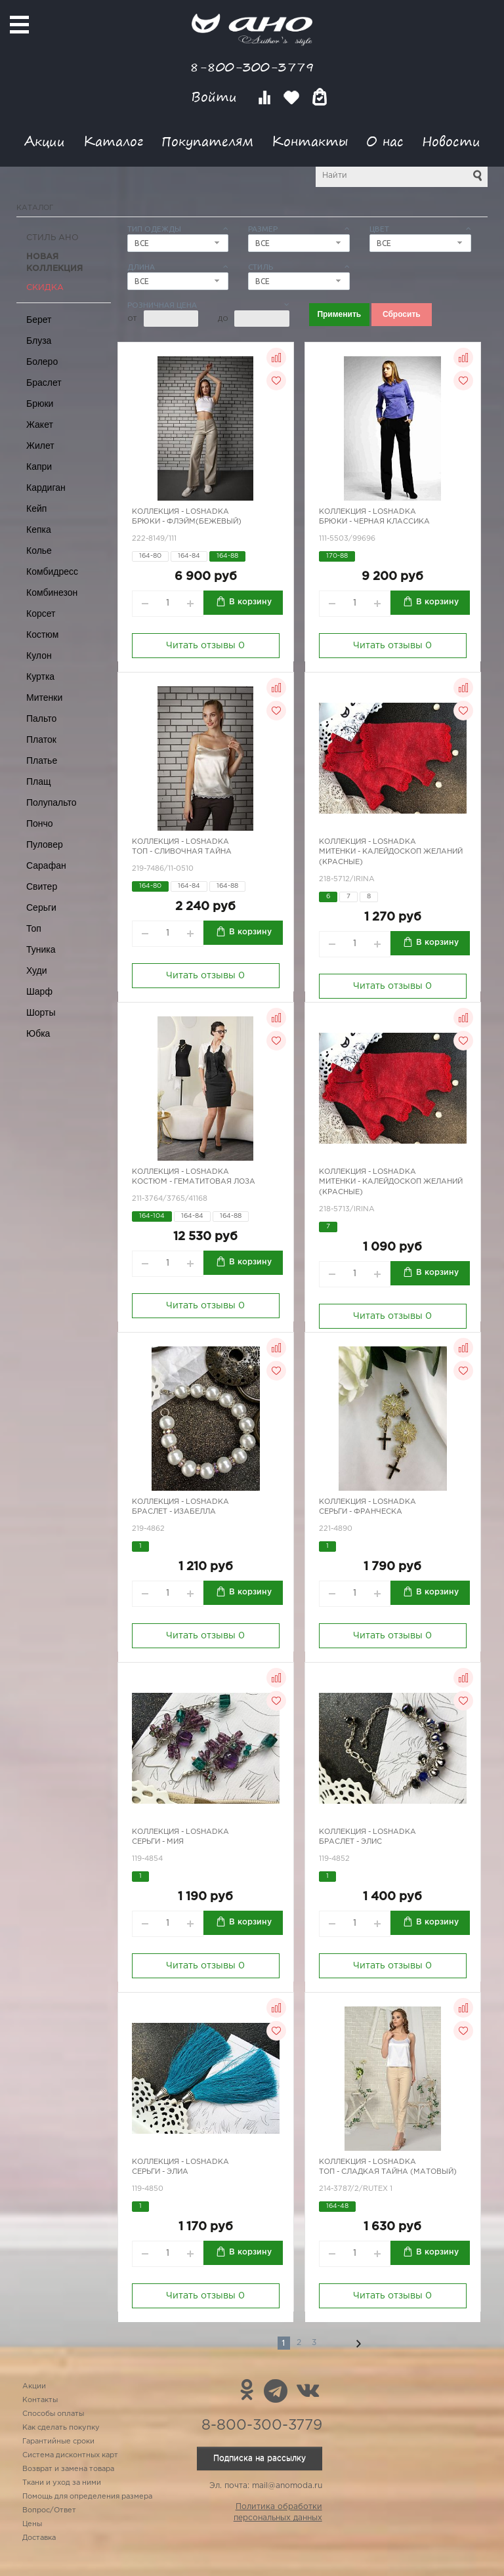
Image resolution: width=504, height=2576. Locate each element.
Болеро (42, 361)
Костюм (42, 634)
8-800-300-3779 (252, 66)
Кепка (38, 529)
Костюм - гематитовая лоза (193, 1181)
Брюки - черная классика (374, 521)
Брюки (39, 403)
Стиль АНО (52, 237)
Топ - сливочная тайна (182, 851)
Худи (36, 970)
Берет (39, 319)
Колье (39, 550)
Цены (32, 2524)
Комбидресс (52, 571)
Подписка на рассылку (259, 2458)
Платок (41, 739)
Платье (41, 760)
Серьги (41, 907)
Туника (41, 949)
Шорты (41, 1012)
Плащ (38, 781)
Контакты (310, 141)
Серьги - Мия (158, 1842)
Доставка (39, 2538)
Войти (216, 96)
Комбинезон (51, 592)
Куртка (40, 676)
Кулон (39, 655)
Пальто (41, 718)
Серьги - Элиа (160, 2172)
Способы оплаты (53, 2414)
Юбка (38, 1033)
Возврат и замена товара (68, 2469)
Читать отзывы (205, 646)
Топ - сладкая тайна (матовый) (388, 2172)
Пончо (39, 823)
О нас (385, 141)
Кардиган (46, 487)
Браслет (44, 382)
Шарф (39, 991)
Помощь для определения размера (87, 2496)
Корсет (40, 613)
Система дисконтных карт (70, 2455)
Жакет (39, 424)
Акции (44, 141)
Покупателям (207, 141)
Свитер (41, 886)
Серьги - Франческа (360, 1511)
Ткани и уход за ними (61, 2483)
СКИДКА (45, 287)
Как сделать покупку (61, 2427)
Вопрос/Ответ (49, 2510)
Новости (451, 141)
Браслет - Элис (350, 1842)
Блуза (38, 340)
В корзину (250, 602)
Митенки (44, 697)
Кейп (36, 508)
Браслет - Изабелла (174, 1511)
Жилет (40, 445)
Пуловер (44, 844)
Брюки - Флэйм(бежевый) (187, 521)
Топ (33, 928)
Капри (39, 466)
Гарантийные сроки (58, 2441)
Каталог (113, 141)
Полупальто (51, 802)
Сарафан (46, 865)
